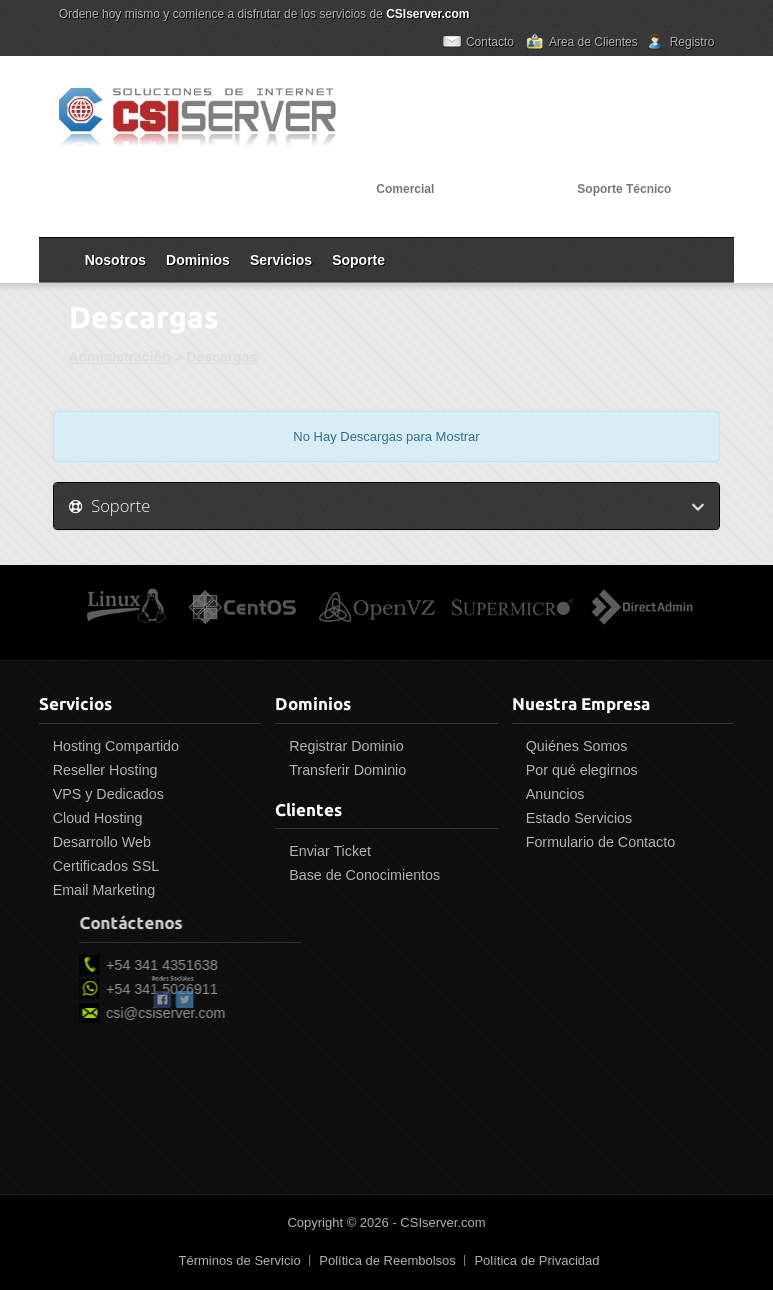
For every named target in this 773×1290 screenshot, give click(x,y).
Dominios (198, 260)
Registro (692, 42)
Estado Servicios (574, 818)
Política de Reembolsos (387, 1260)
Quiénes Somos (572, 746)
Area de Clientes (593, 42)
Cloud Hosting (93, 818)
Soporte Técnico (624, 189)
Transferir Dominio (343, 770)
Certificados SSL (101, 866)
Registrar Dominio (342, 746)
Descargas (222, 357)
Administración (120, 357)
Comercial (405, 189)
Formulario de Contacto (595, 842)
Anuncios (550, 794)
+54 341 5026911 (230, 989)
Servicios (281, 260)
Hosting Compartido (111, 746)
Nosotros (115, 260)
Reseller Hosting (100, 770)
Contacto (490, 42)
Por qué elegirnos (577, 770)
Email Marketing (99, 890)
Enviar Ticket (326, 851)
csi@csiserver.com (233, 1013)
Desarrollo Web (97, 842)
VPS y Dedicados (103, 794)
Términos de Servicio (240, 1260)
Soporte (358, 260)
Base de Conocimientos (360, 875)
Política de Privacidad (536, 1260)
